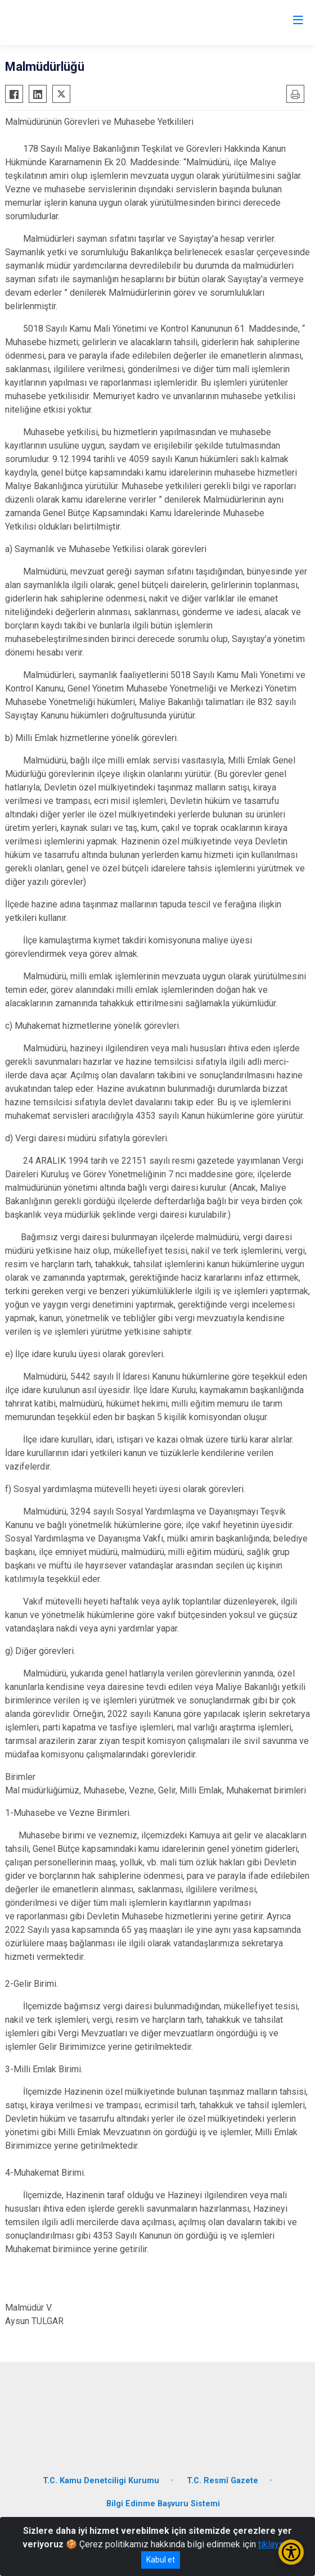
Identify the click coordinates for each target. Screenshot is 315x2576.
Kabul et (160, 2559)
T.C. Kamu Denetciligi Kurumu (101, 2480)
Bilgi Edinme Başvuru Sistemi (163, 2504)
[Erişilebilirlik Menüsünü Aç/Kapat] (291, 2552)
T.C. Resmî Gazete (222, 2480)
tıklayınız (275, 2544)
